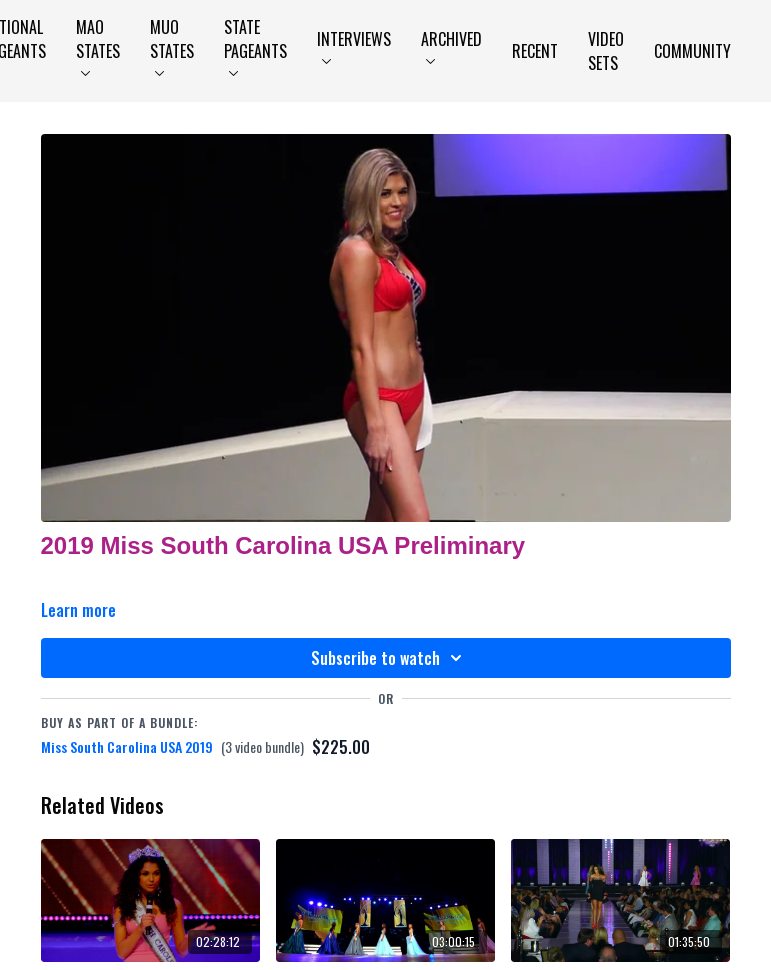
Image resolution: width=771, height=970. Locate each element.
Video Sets (606, 51)
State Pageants (255, 45)
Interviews (354, 45)
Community (692, 51)
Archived (451, 45)
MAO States (98, 45)
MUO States (172, 45)
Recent (535, 51)
